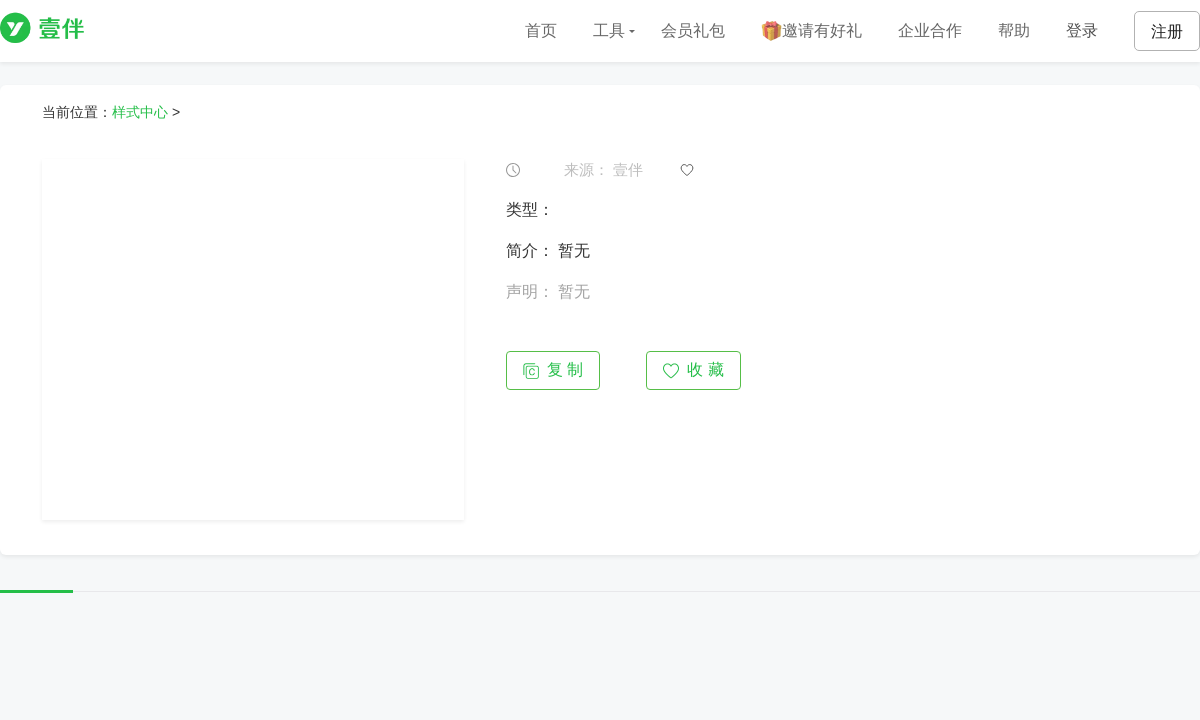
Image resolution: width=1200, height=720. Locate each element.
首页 (541, 30)
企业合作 (930, 30)
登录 (1082, 30)
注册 (1167, 31)
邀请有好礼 (811, 31)
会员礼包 (693, 30)
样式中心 (140, 112)
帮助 (1014, 30)
